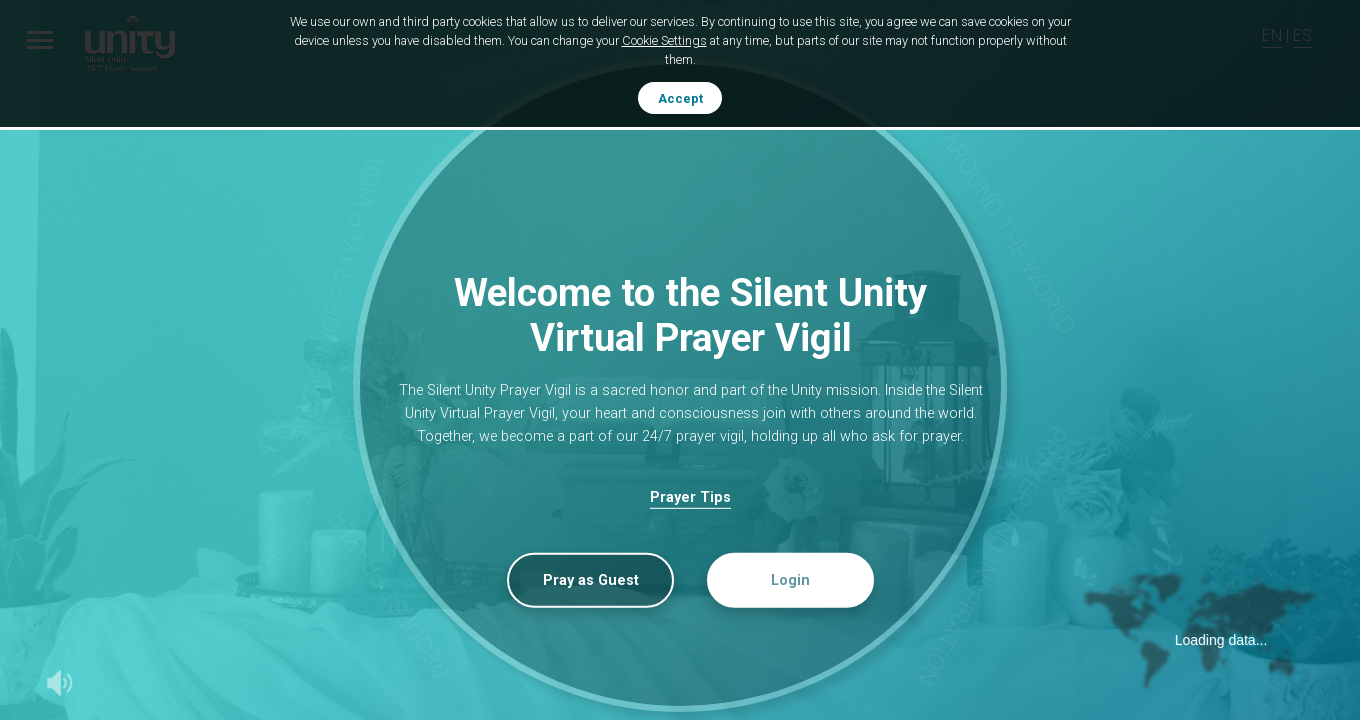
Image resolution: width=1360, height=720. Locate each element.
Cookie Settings (664, 40)
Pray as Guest (591, 580)
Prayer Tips (690, 497)
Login (790, 580)
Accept (680, 98)
